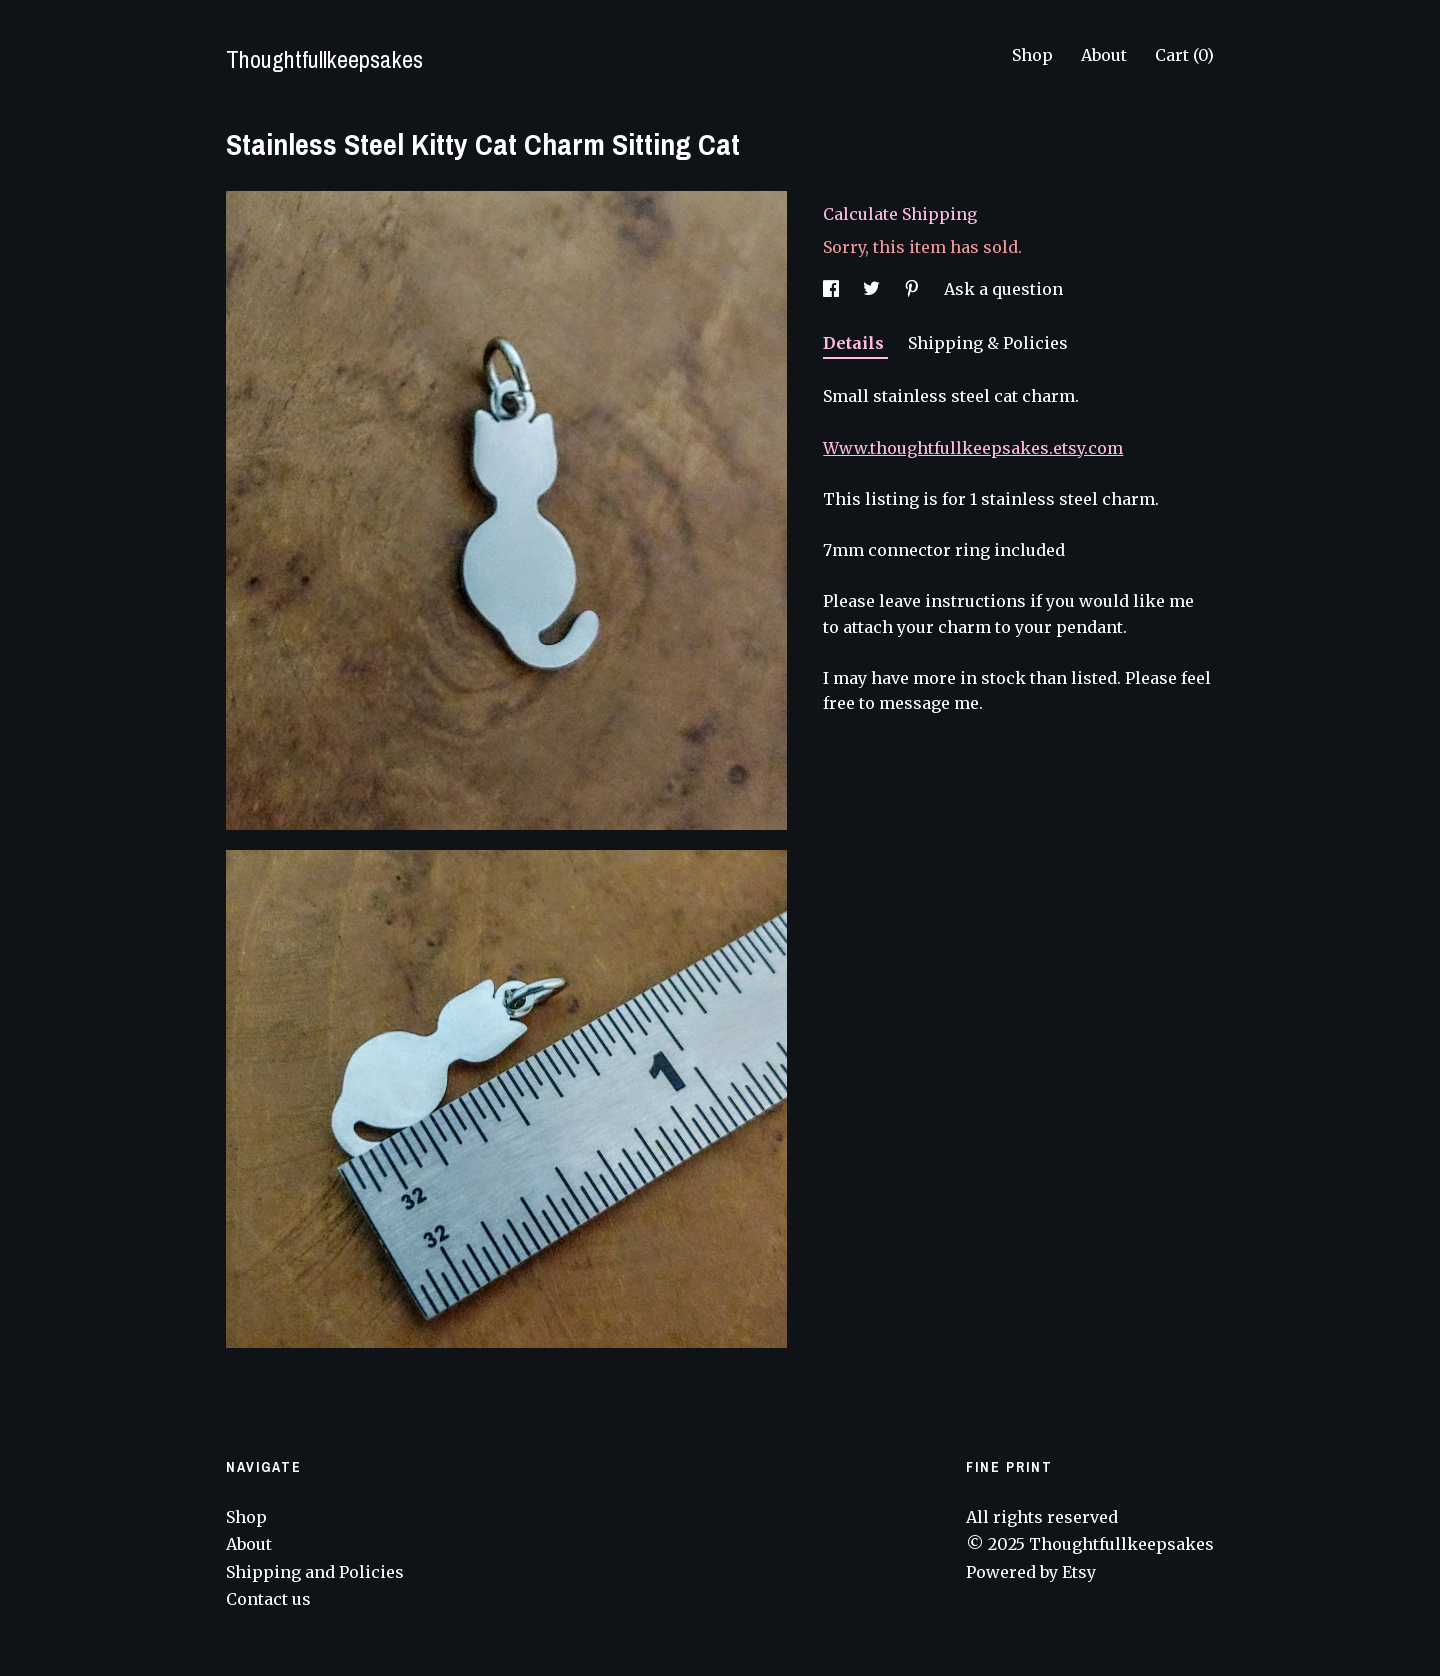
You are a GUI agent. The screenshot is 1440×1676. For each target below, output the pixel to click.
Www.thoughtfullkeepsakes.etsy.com (973, 448)
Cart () (1184, 55)
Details (855, 343)
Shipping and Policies (315, 1572)
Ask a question (1003, 289)
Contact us (268, 1599)
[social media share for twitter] (873, 289)
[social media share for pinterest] (914, 289)
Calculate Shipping (900, 214)
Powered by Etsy (1031, 1572)
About (1104, 55)
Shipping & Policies (988, 343)
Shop (1032, 55)
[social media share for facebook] (833, 289)
